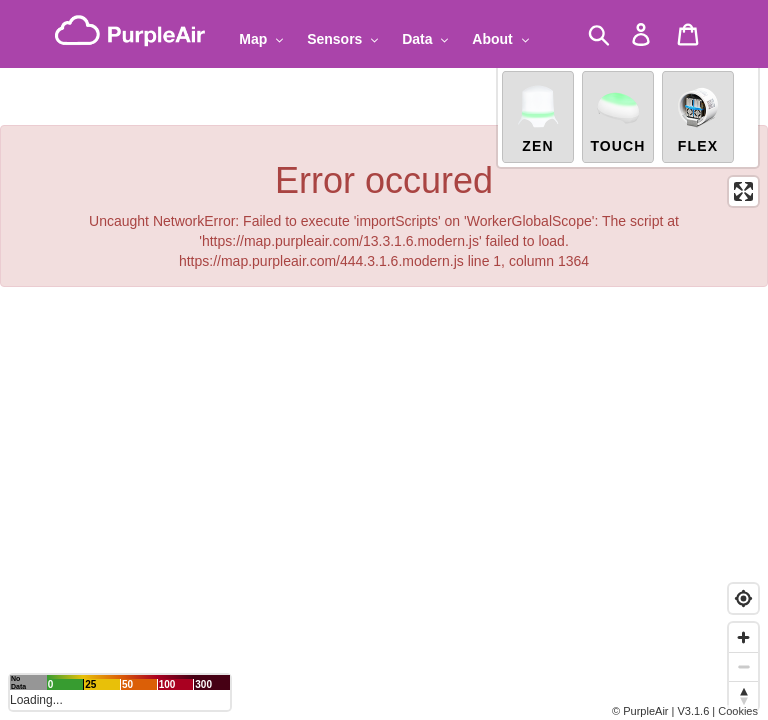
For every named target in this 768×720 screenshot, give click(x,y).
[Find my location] (743, 598)
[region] (384, 360)
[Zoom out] (743, 666)
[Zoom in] (743, 637)
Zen (538, 118)
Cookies (738, 711)
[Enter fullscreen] (743, 191)
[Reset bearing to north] (743, 695)
